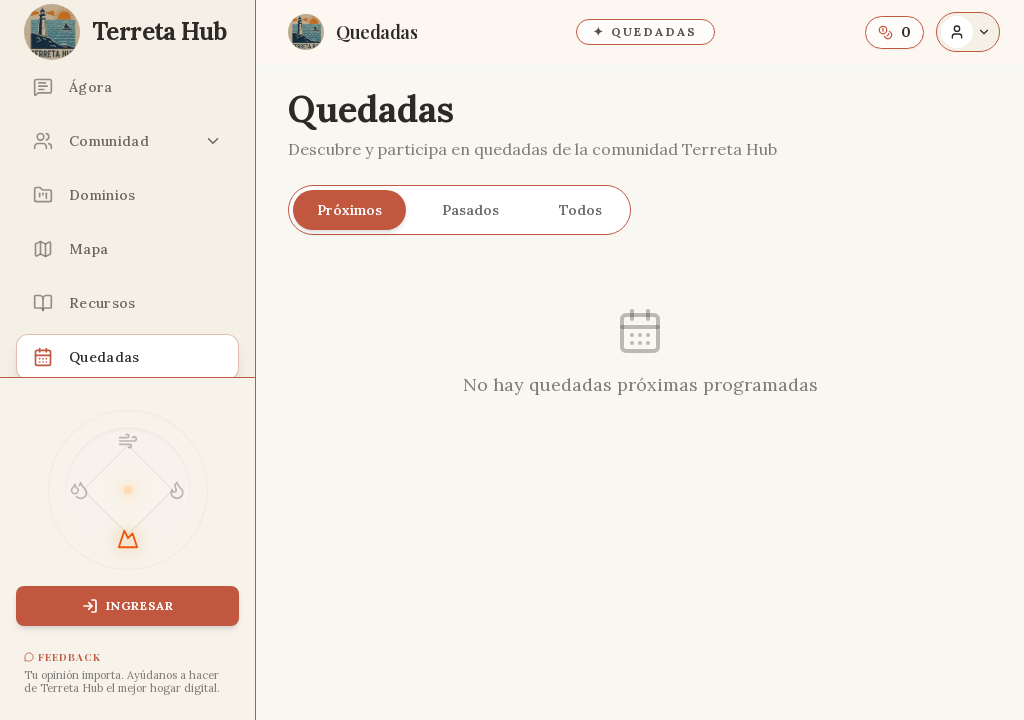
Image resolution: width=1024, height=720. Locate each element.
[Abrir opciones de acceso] (968, 32)
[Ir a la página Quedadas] (352, 32)
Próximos (349, 210)
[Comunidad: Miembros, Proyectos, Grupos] (127, 141)
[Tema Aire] (128, 441)
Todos (580, 210)
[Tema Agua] (79, 490)
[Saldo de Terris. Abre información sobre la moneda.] (894, 32)
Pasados (470, 210)
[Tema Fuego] (177, 490)
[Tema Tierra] (128, 539)
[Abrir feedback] (127, 673)
